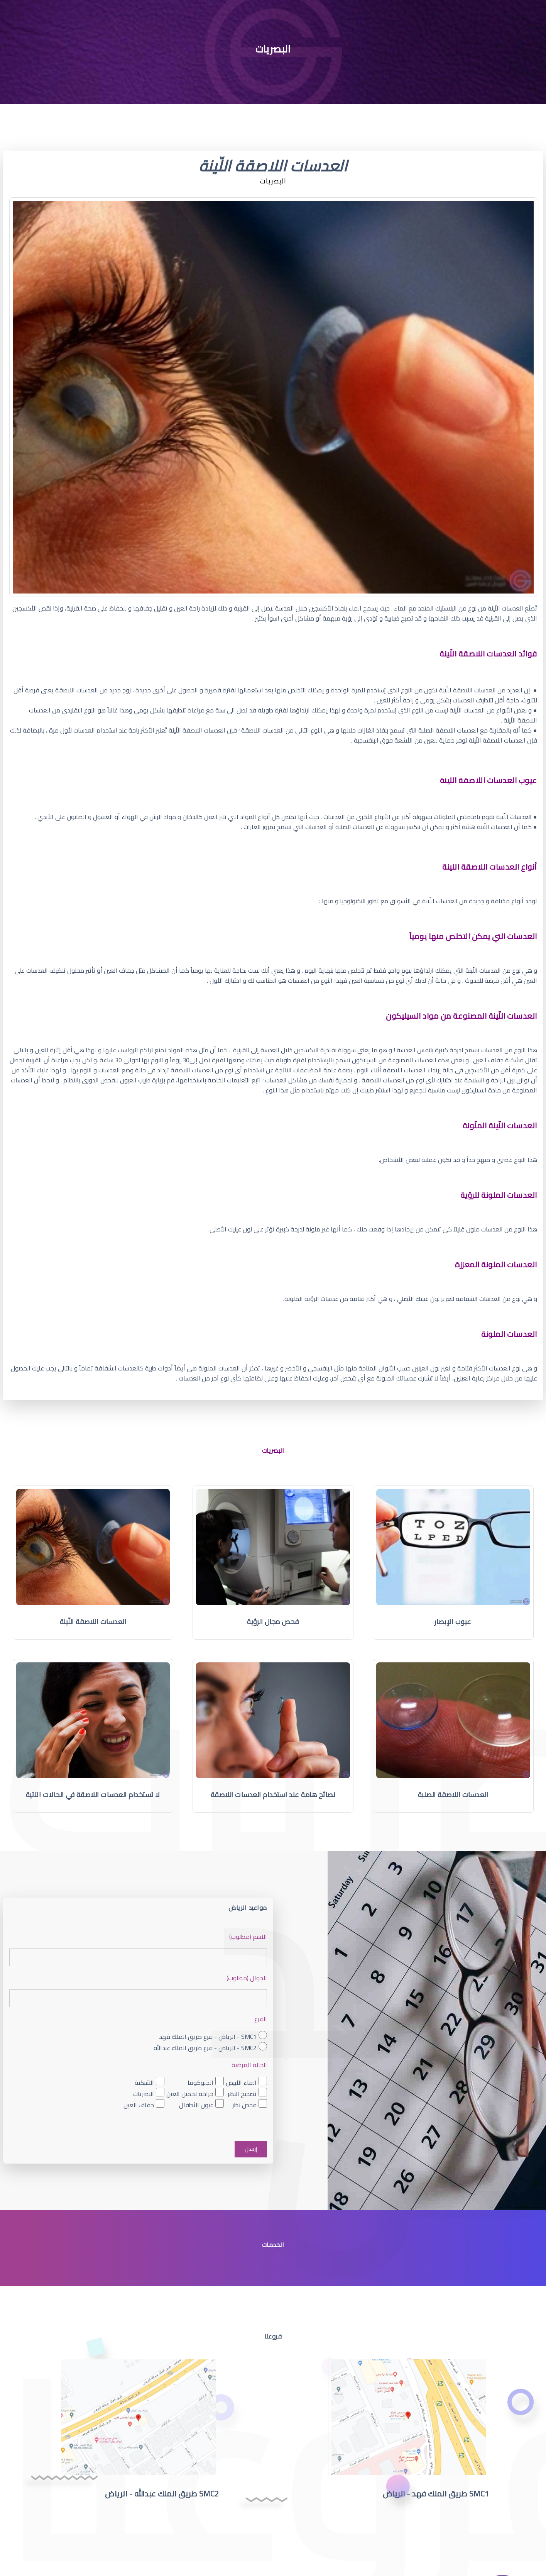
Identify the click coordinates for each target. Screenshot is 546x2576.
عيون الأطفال (196, 2104)
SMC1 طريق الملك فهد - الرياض (436, 2496)
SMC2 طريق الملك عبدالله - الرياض (162, 2496)
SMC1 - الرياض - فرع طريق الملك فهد (208, 2036)
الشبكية (144, 2082)
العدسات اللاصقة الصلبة (453, 1794)
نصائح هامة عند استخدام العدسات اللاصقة (273, 1794)
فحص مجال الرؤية (273, 1621)
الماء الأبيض (241, 2082)
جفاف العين (138, 2104)
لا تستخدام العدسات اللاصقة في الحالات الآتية (93, 1794)
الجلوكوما (200, 2082)
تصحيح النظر (242, 2093)
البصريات (143, 2093)
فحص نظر (244, 2104)
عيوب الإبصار (453, 1621)
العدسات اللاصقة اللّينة (93, 1621)
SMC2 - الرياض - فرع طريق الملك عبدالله (205, 2047)
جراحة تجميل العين (189, 2093)
